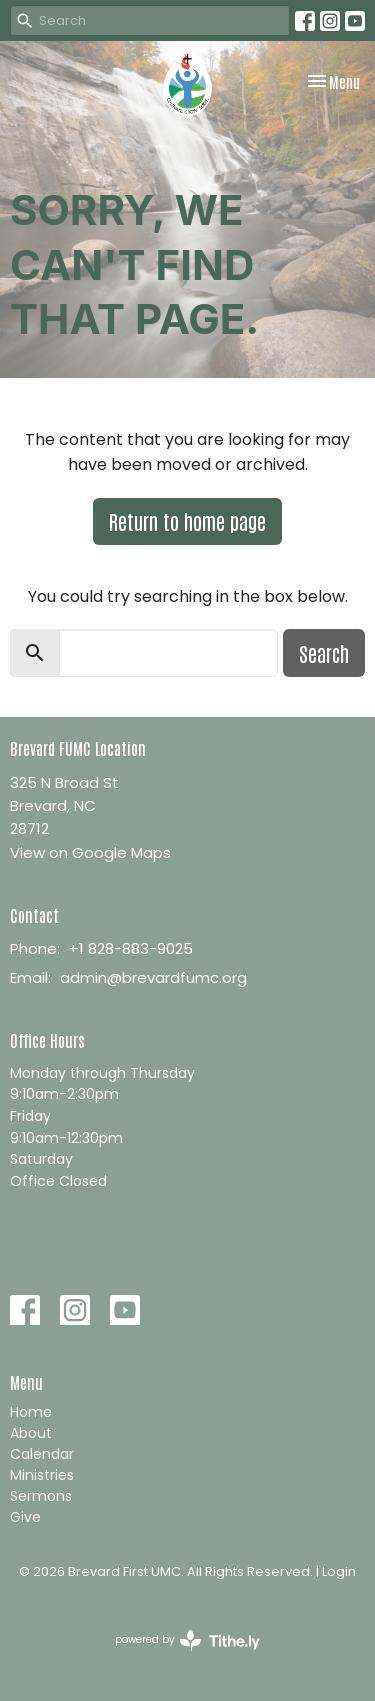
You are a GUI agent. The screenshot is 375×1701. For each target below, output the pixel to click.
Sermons (41, 1496)
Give (25, 1517)
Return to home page (187, 521)
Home (31, 1412)
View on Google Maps (90, 852)
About (31, 1433)
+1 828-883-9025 (131, 948)
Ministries (42, 1475)
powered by (187, 1640)
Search (324, 653)
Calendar (42, 1454)
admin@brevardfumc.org (153, 977)
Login (339, 1571)
